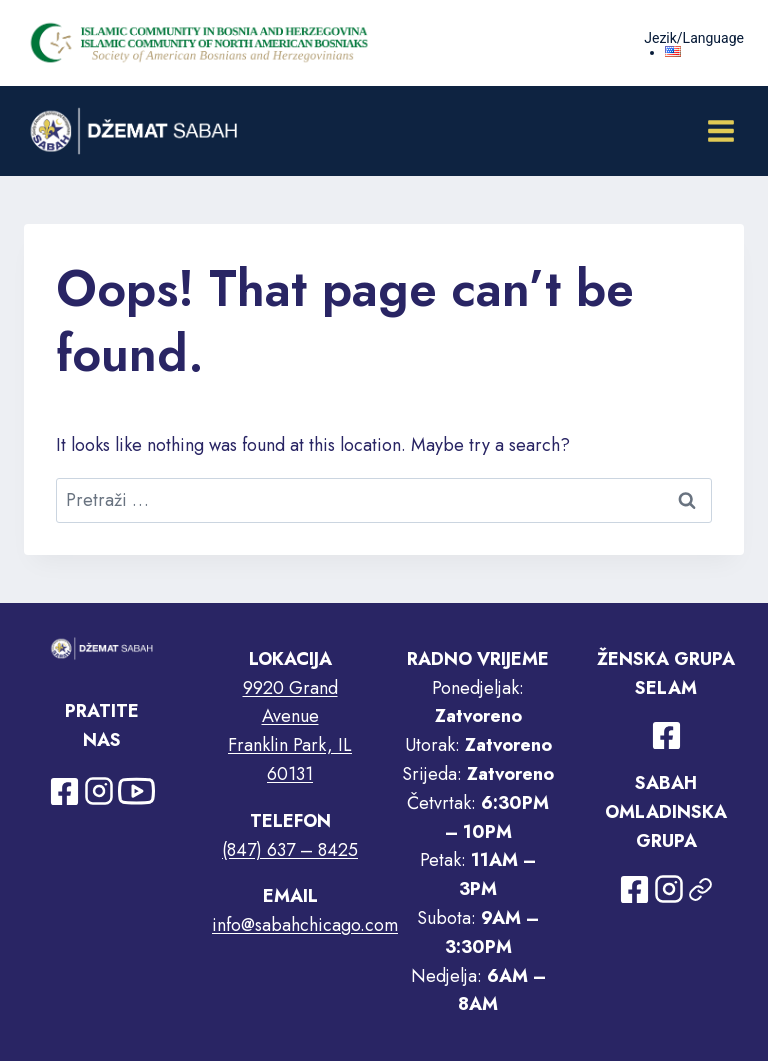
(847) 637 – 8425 (290, 850)
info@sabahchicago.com (305, 925)
